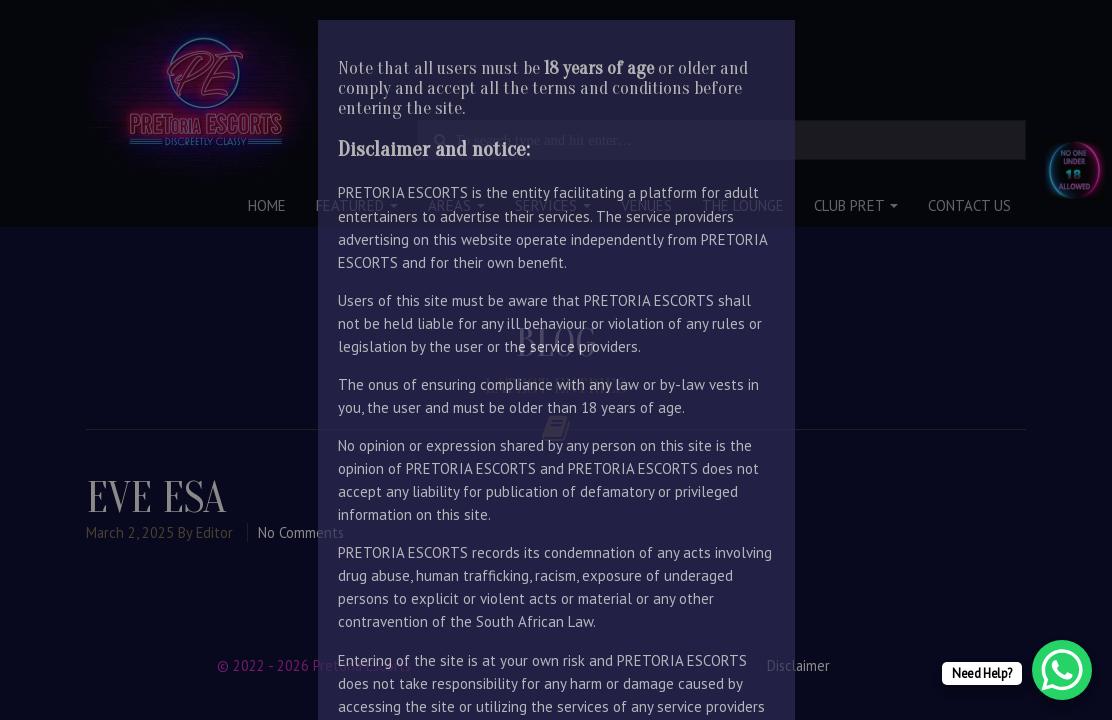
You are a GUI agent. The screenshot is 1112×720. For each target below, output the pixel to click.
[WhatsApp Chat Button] (1062, 670)
